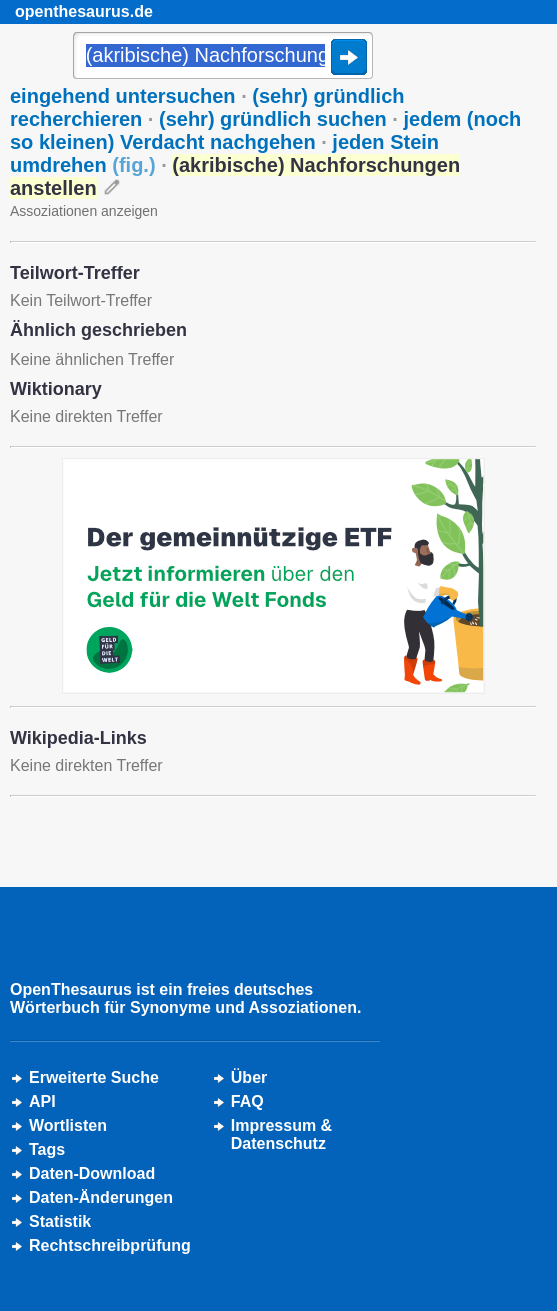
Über (249, 1077)
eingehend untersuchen (123, 96)
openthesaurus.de (84, 11)
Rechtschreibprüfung (110, 1245)
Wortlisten (68, 1125)
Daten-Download (92, 1173)
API (42, 1101)
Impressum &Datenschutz (281, 1134)
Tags (47, 1149)
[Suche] (223, 57)
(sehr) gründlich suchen (273, 119)
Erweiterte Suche (94, 1077)
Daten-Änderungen (101, 1197)
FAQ (247, 1101)
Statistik (60, 1221)
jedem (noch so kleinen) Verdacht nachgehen (265, 130)
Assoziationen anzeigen (84, 211)
